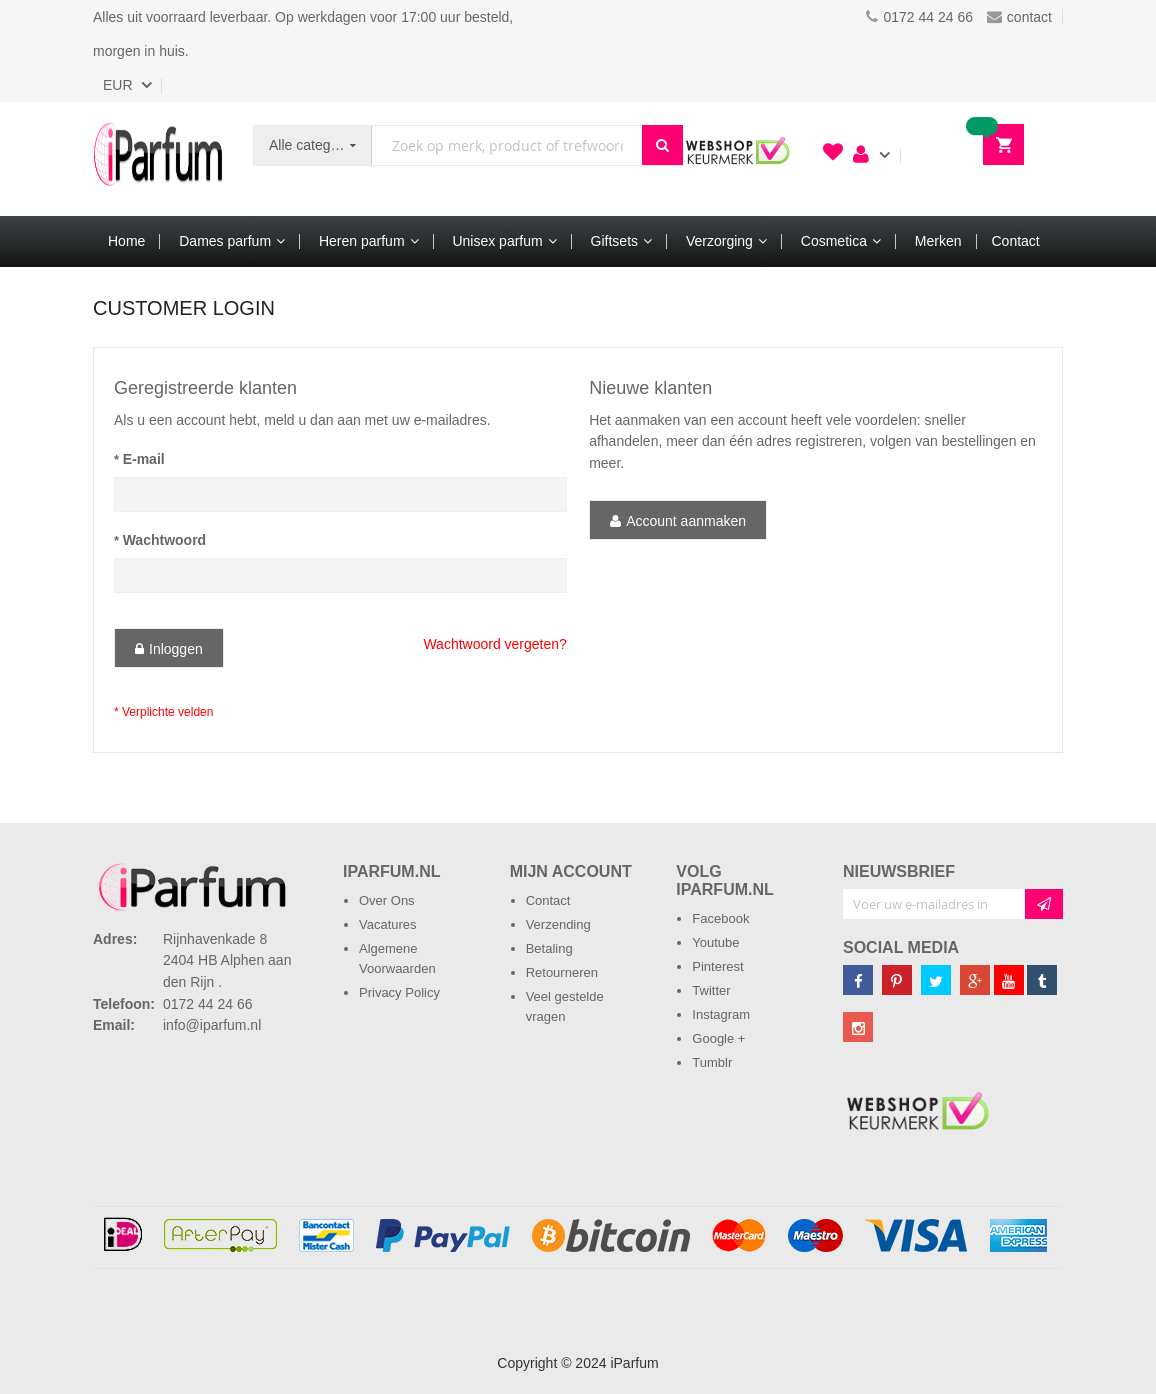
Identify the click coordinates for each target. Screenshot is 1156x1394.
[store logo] (158, 159)
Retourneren (562, 972)
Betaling (549, 948)
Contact (548, 900)
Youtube (715, 942)
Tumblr (712, 1062)
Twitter (711, 990)
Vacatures (388, 924)
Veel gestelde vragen (565, 1006)
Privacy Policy (399, 992)
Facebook (720, 918)
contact (1019, 17)
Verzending (558, 924)
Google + (718, 1038)
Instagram (721, 1014)
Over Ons (387, 900)
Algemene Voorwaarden (397, 958)
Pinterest (717, 966)
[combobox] (507, 145)
